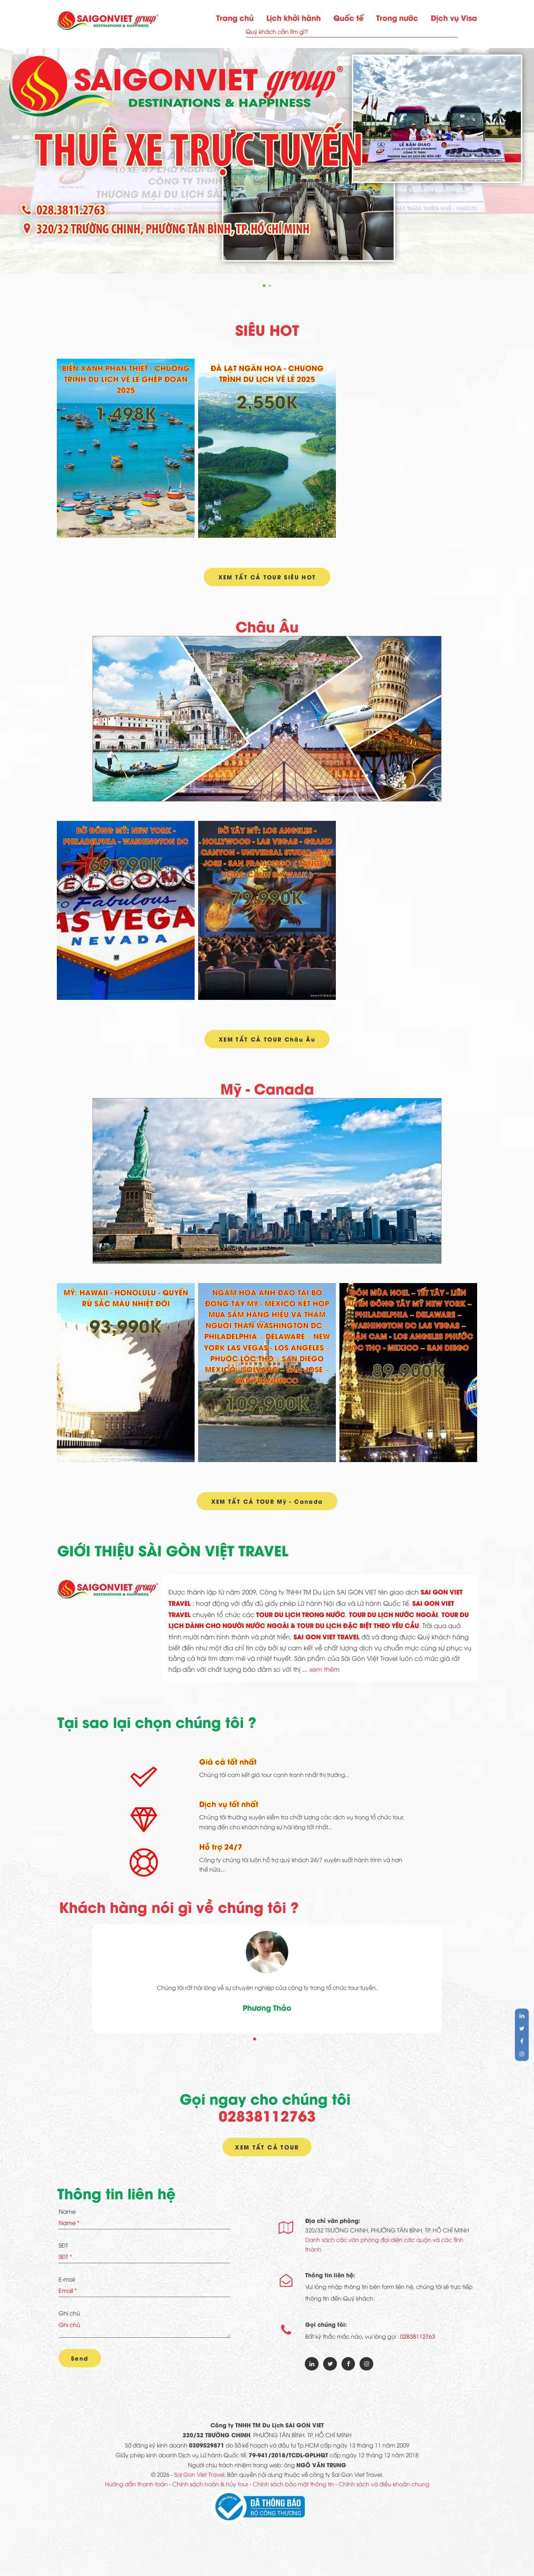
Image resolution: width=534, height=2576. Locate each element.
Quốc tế (348, 17)
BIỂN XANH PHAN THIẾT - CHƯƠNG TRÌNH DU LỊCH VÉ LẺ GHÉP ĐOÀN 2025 (126, 378)
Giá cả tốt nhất (227, 1763)
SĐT (63, 2248)
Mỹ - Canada (267, 1089)
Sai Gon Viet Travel (199, 2480)
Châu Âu (267, 626)
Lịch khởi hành (293, 17)
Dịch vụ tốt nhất (228, 1806)
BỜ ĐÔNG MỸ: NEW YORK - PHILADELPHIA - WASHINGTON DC (125, 836)
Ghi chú (69, 2316)
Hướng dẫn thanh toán (136, 2490)
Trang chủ (235, 17)
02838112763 (267, 2117)
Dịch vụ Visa (454, 17)
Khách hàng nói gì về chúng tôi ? (179, 1908)
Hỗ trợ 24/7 (220, 1848)
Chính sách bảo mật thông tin (293, 2490)
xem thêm (324, 1671)
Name (67, 2214)
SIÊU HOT (267, 329)
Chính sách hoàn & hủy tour (210, 2490)
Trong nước (397, 17)
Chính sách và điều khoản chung (384, 2490)
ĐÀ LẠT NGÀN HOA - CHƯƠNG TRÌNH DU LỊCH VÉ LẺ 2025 (267, 373)
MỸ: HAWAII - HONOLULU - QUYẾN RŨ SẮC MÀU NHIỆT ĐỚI (126, 1299)
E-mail (67, 2282)
